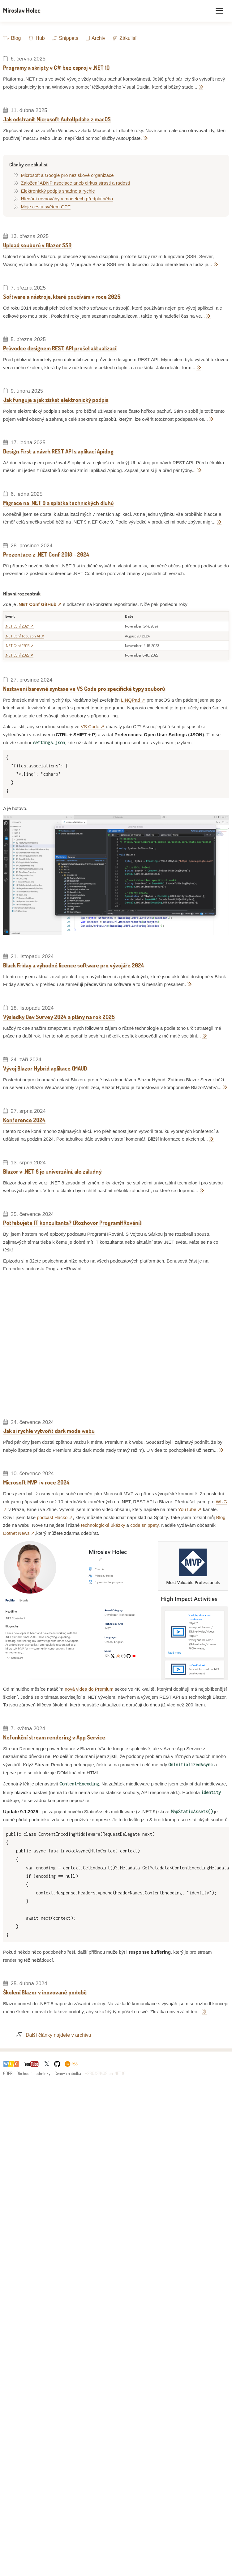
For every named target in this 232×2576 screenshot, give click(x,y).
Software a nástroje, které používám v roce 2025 (61, 296)
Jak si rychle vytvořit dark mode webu (49, 1430)
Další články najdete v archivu (58, 2035)
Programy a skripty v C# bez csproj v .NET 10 (56, 67)
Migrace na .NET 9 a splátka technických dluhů (58, 502)
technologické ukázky (103, 1525)
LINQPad (130, 700)
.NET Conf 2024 (17, 626)
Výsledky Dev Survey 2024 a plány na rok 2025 (59, 1016)
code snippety (144, 1525)
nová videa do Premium (89, 1689)
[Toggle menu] (219, 11)
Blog (12, 38)
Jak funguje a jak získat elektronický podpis (55, 399)
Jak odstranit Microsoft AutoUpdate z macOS (57, 119)
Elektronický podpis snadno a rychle (58, 191)
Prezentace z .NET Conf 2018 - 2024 (46, 554)
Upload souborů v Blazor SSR (37, 245)
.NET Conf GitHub (37, 604)
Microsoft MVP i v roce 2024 (36, 1482)
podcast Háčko (52, 1517)
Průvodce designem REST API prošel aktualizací (59, 348)
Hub (36, 38)
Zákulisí (125, 38)
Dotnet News (16, 1533)
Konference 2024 (24, 1120)
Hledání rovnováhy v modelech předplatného (67, 198)
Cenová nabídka (67, 2073)
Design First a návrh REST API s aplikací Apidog (58, 451)
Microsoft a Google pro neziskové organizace (67, 175)
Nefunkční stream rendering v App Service (54, 1737)
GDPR (7, 2073)
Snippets (65, 38)
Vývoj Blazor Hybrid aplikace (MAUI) (45, 1068)
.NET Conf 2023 (17, 645)
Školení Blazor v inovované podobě (45, 1992)
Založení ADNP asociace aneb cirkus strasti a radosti (75, 183)
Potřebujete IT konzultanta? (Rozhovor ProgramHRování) (72, 1222)
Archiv (95, 38)
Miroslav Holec (21, 10)
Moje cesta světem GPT (46, 206)
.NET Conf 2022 (17, 655)
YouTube (187, 1509)
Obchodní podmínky (33, 2073)
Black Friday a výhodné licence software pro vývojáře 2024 (73, 965)
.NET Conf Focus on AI (22, 635)
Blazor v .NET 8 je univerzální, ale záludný (52, 1171)
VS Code (90, 726)
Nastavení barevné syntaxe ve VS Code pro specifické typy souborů (84, 688)
